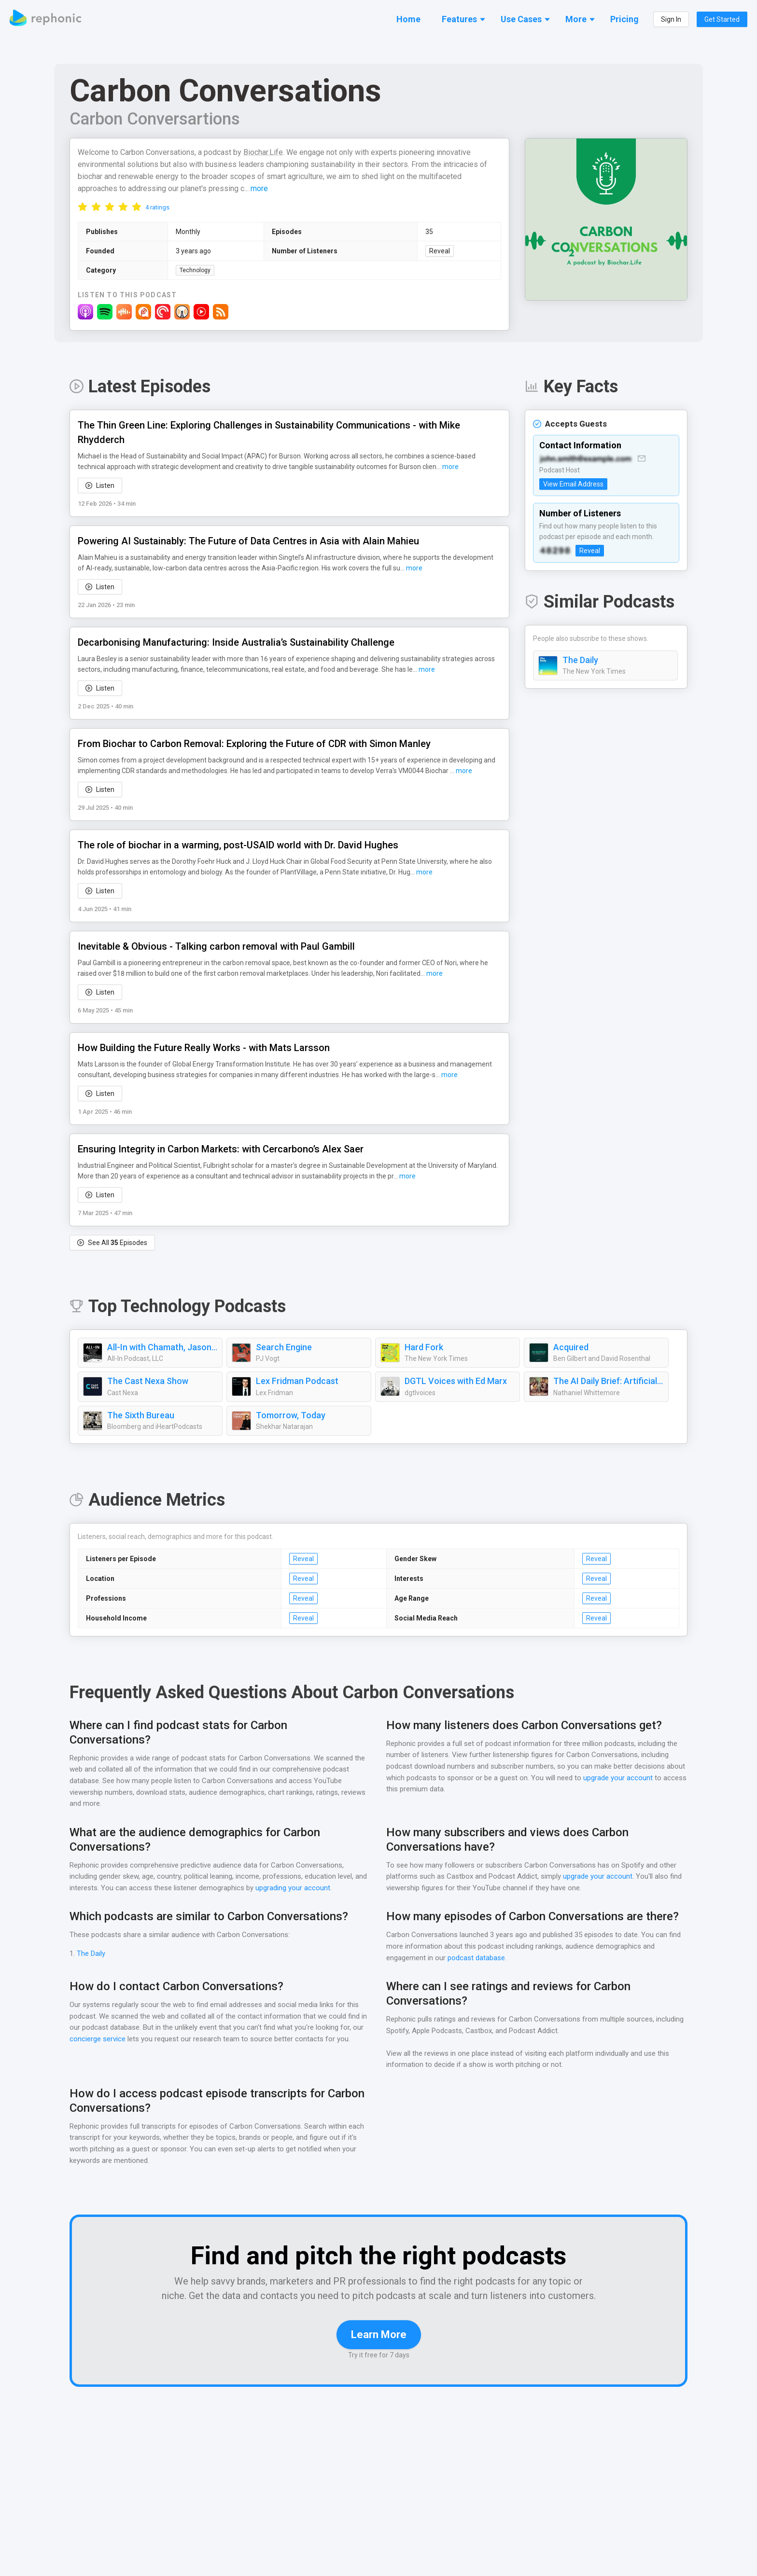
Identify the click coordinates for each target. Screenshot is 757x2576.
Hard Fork (424, 1348)
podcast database (477, 1944)
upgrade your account (617, 1778)
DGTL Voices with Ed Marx (456, 1381)
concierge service (98, 2025)
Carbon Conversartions (156, 119)
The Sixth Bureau (140, 1416)
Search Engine (284, 1348)
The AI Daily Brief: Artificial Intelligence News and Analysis (608, 1381)
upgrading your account (307, 1874)
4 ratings (157, 207)
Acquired (570, 1348)
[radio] (82, 206)
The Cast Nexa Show (148, 1381)
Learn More (378, 2335)
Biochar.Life (268, 153)
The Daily (580, 660)
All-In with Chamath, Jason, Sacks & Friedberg (162, 1348)
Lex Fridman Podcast (297, 1381)
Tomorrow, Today (289, 1416)
